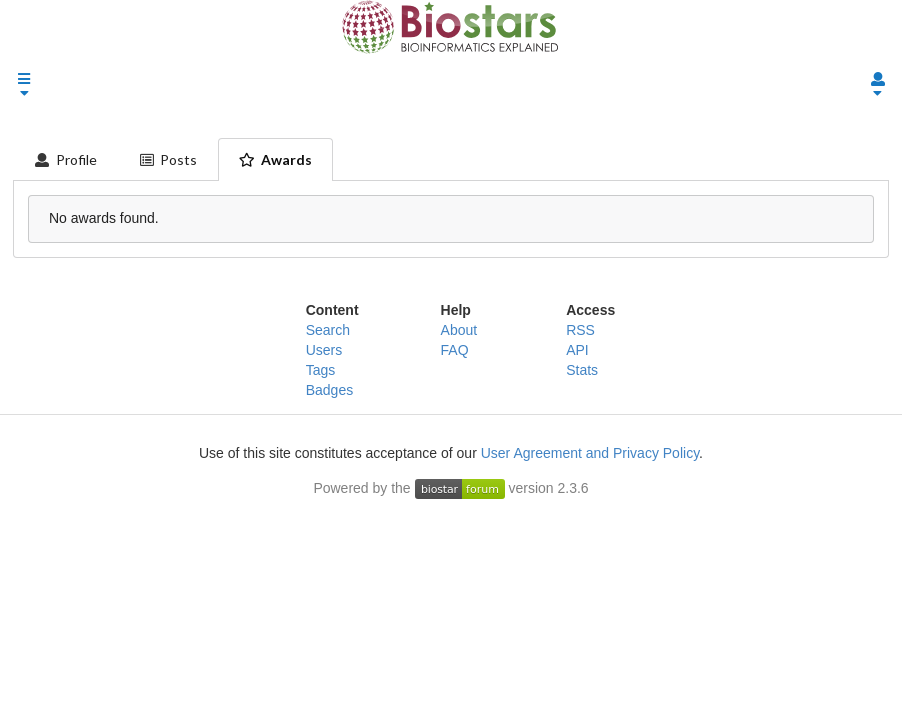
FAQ (455, 350)
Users (324, 350)
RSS (580, 330)
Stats (582, 370)
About (459, 330)
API (577, 350)
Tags (321, 370)
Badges (329, 390)
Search (328, 330)
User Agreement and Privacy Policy (590, 453)
